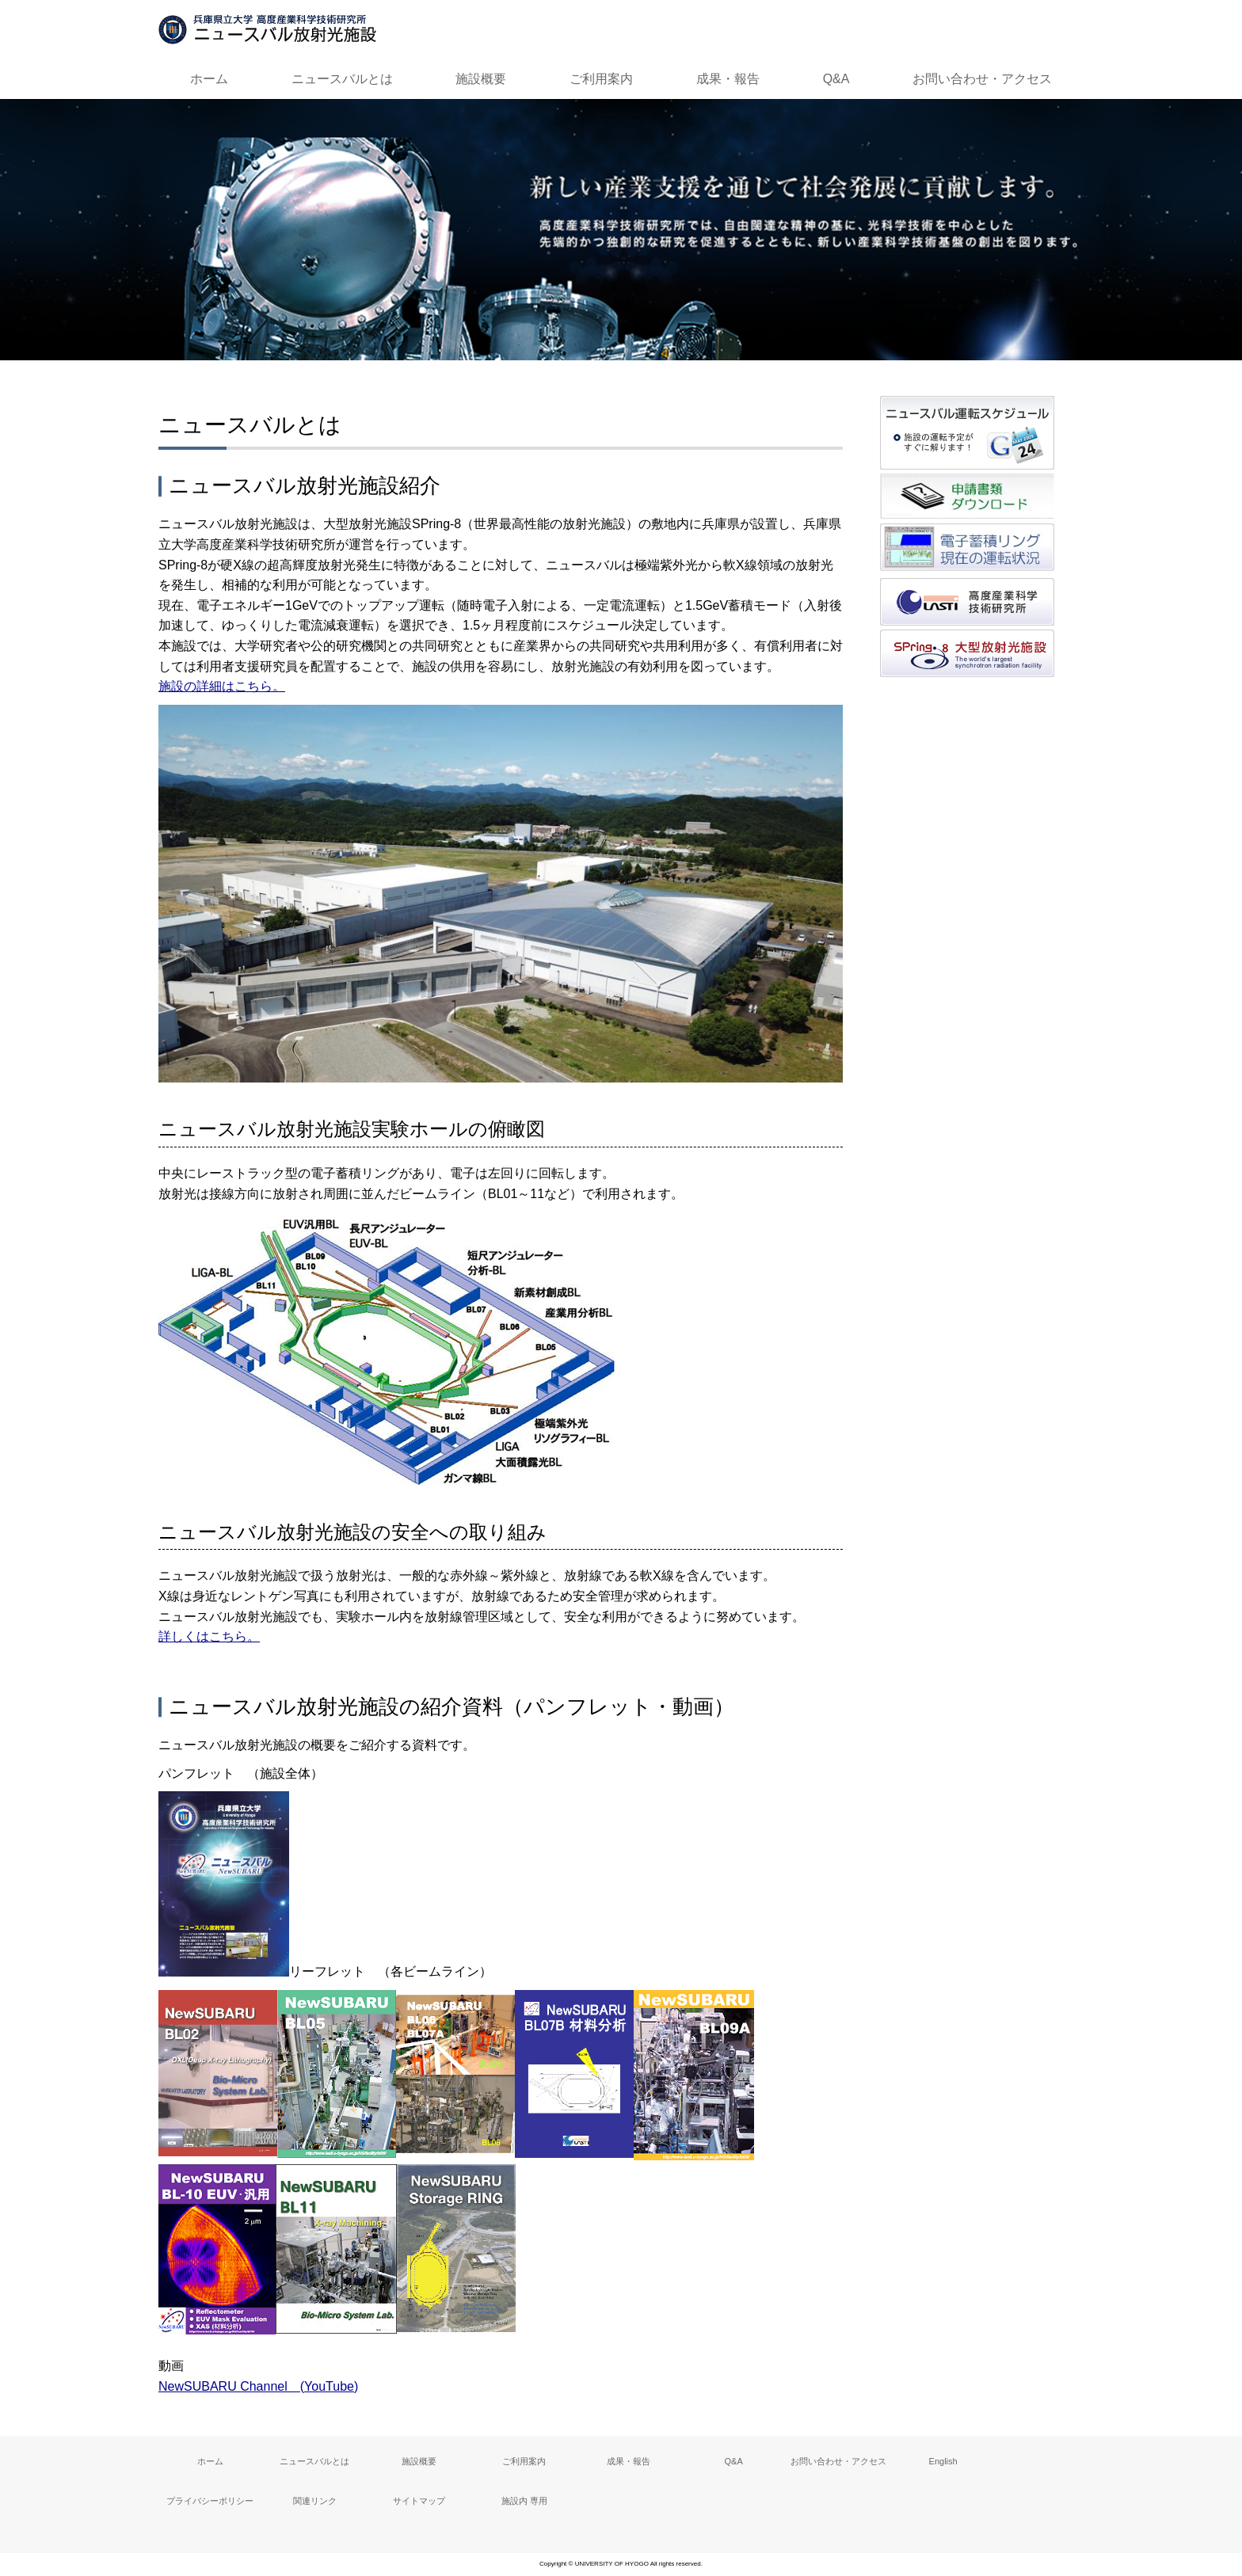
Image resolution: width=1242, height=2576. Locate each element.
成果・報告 (728, 79)
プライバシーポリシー (209, 2501)
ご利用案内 (601, 79)
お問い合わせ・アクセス (982, 79)
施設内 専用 (524, 2501)
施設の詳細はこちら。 (221, 686)
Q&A (836, 79)
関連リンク (315, 2501)
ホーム (209, 79)
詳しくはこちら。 (209, 1636)
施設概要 (480, 79)
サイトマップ (419, 2501)
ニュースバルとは (342, 79)
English (943, 2461)
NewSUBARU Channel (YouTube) (258, 2386)
